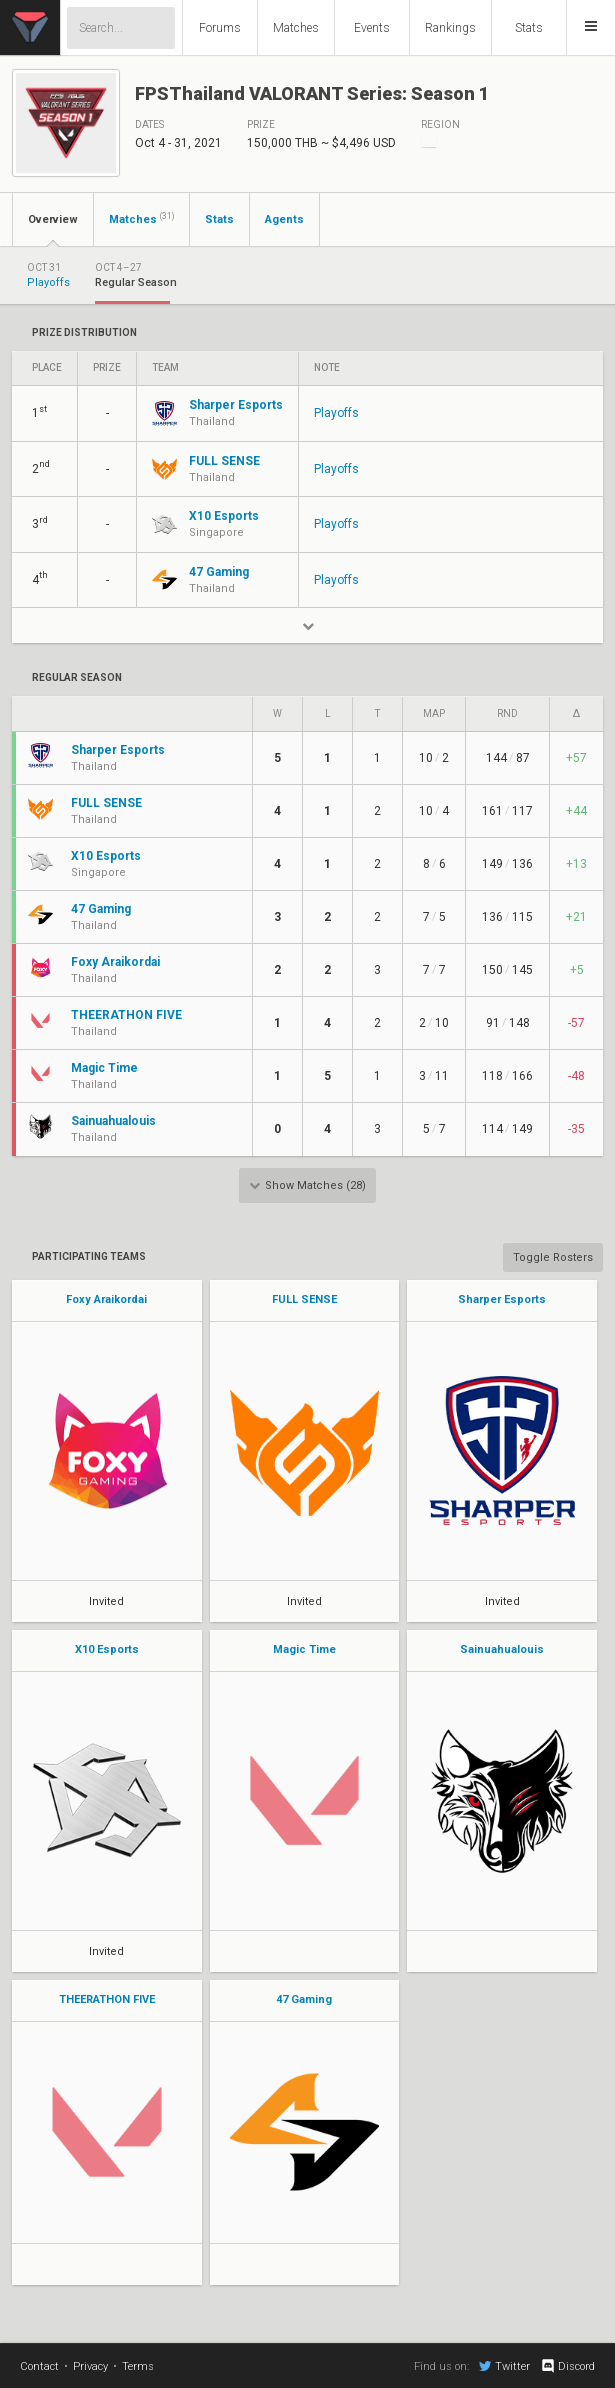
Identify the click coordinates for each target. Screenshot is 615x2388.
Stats (529, 28)
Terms (138, 2366)
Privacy (90, 2366)
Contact (39, 2366)
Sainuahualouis (502, 1649)
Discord (567, 2366)
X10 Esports (107, 1649)
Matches (296, 28)
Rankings (450, 28)
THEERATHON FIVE (107, 1999)
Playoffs (336, 413)
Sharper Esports (502, 1299)
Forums (220, 28)
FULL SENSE (304, 1299)
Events (372, 28)
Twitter (504, 2366)
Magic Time (304, 1649)
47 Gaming (304, 1999)
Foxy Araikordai (106, 1299)
